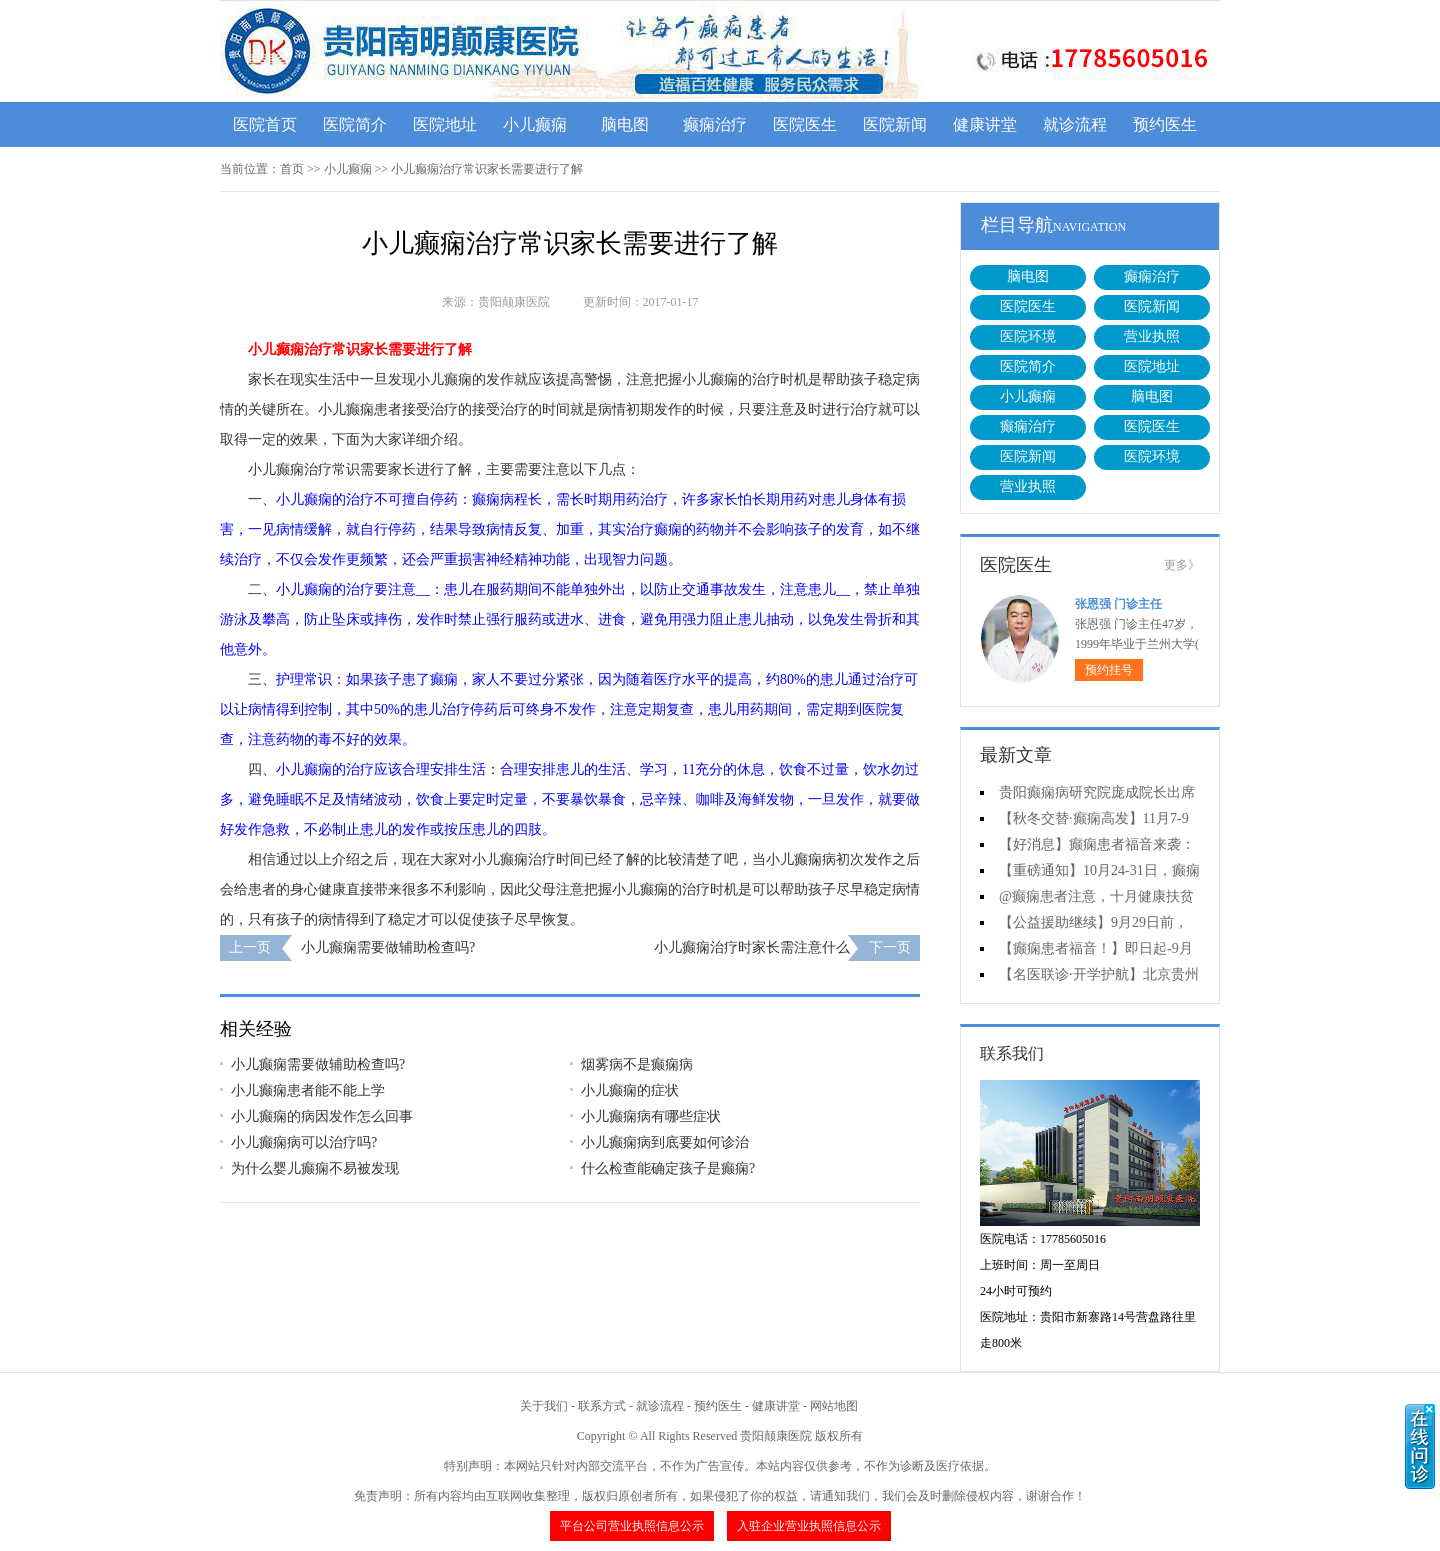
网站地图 (834, 1406)
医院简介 (355, 124)
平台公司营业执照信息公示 (632, 1526)
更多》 (1182, 565)
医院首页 (265, 124)
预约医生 (1165, 124)
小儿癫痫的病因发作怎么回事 (322, 1116)
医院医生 (805, 124)
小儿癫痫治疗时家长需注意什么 (752, 947)
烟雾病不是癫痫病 (637, 1064)
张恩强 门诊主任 (1118, 604)
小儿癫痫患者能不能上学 (308, 1090)
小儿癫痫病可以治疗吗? (304, 1142)
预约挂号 (1109, 670)
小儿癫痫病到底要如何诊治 (665, 1142)
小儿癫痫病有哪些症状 (651, 1116)
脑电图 (625, 124)
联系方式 (602, 1406)
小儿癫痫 (535, 124)
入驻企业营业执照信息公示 (809, 1526)
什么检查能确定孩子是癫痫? (668, 1168)
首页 (292, 169)
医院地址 (445, 124)
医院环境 (1028, 336)
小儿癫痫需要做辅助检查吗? (388, 947)
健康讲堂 (985, 124)
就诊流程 (1075, 124)
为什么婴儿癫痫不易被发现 (315, 1168)
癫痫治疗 (715, 124)
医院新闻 (895, 124)
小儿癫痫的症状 (630, 1090)
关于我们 (544, 1406)
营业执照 (1152, 336)
